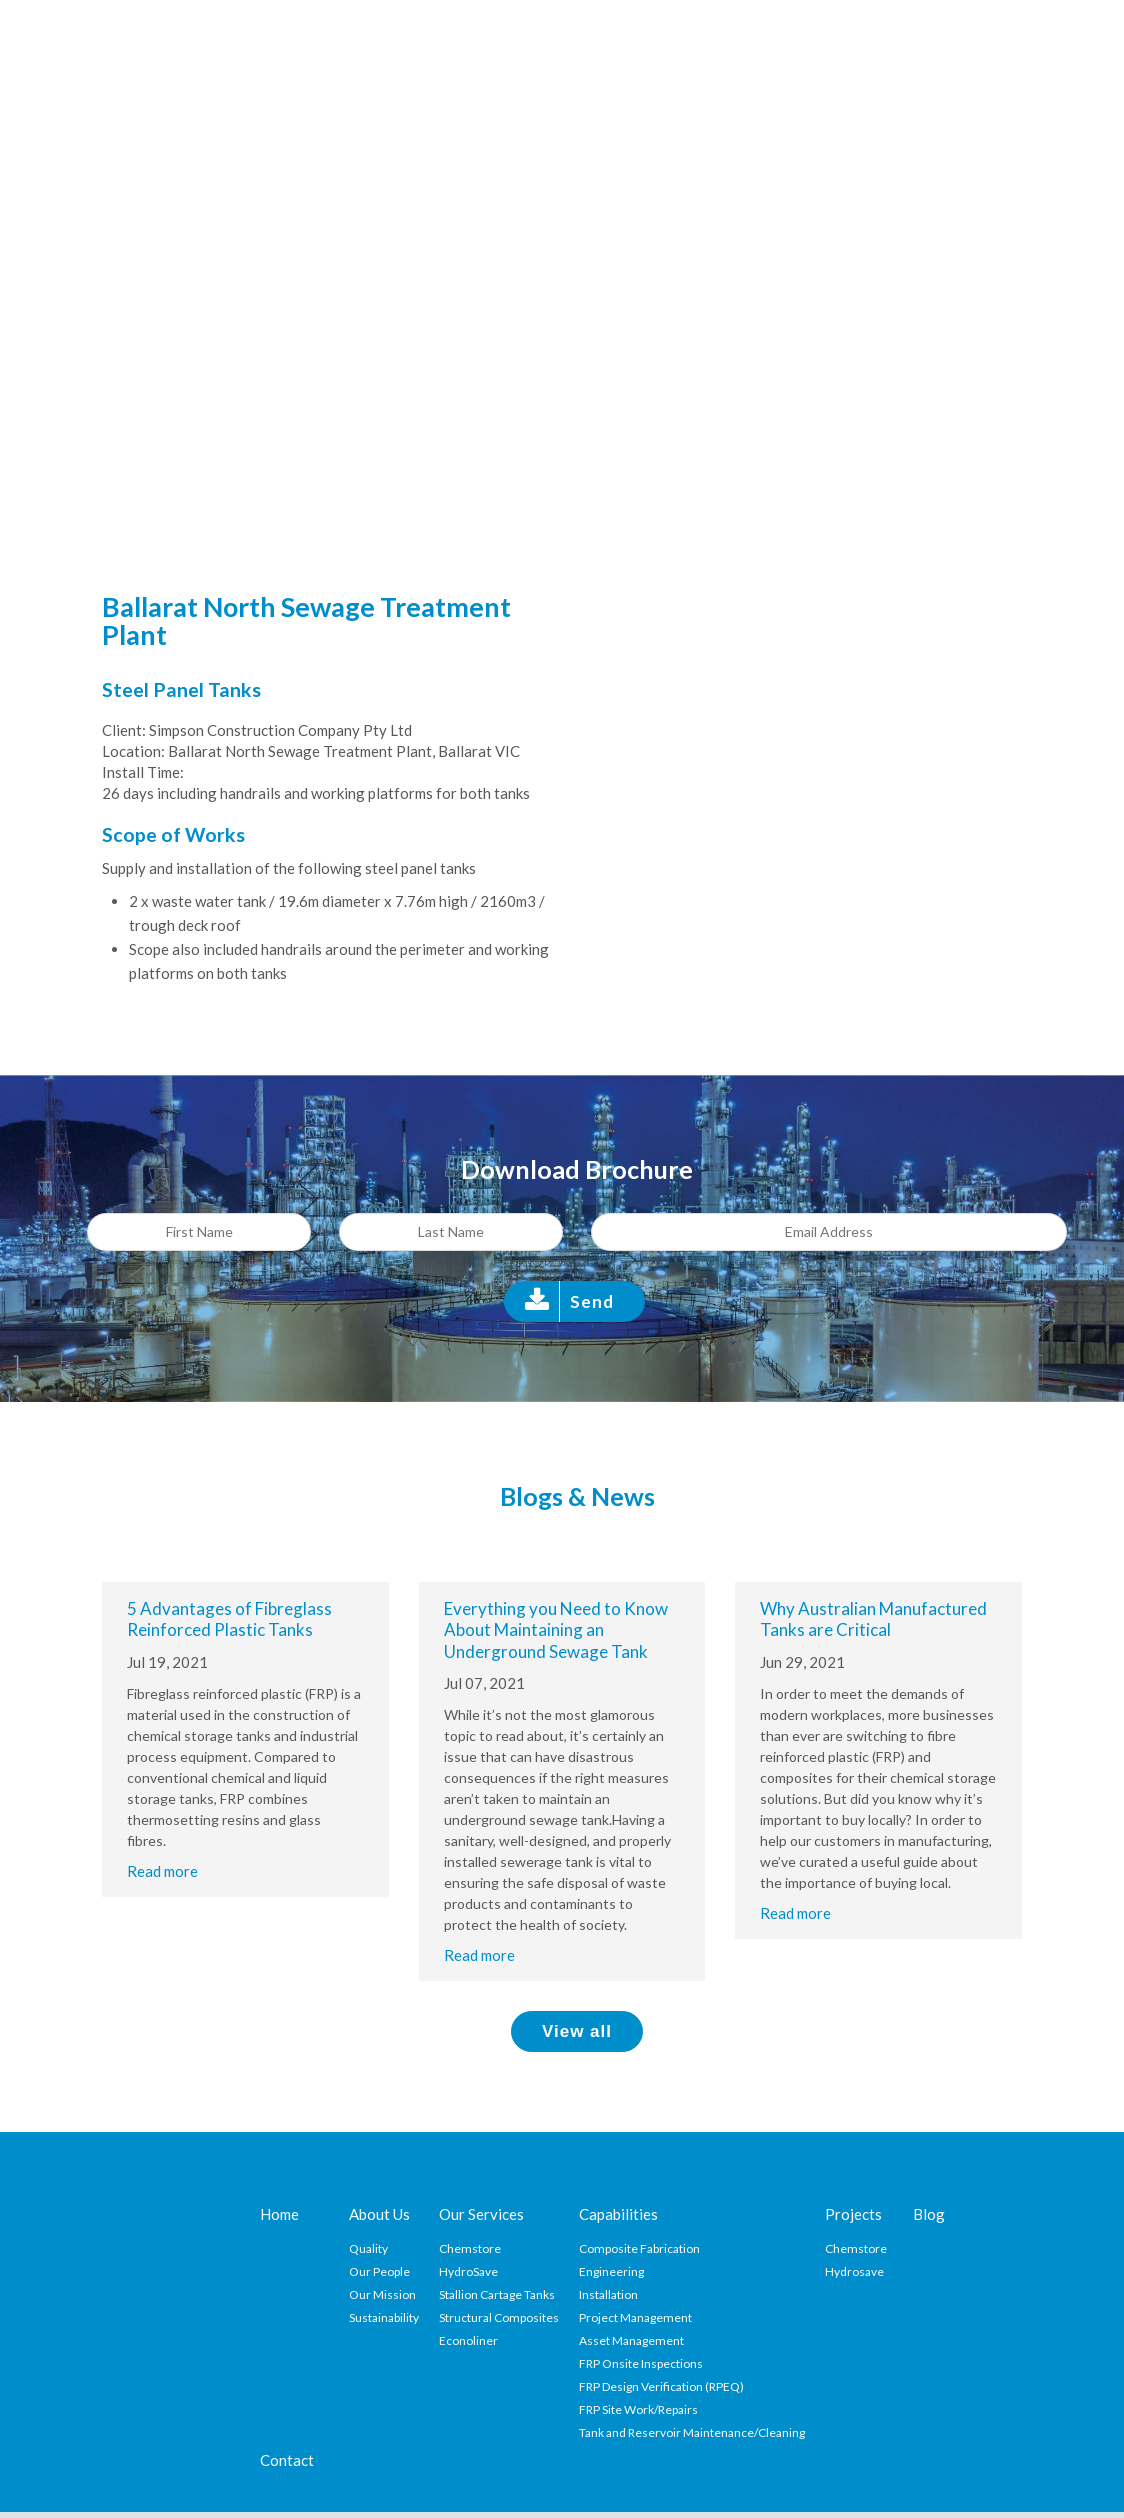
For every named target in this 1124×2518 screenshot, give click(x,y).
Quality (368, 2248)
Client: (124, 730)
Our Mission (382, 2294)
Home (279, 2214)
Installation (608, 2294)
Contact (287, 2460)
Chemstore (470, 2248)
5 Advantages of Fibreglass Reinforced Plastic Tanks (229, 1619)
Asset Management (631, 2340)
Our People (379, 2271)
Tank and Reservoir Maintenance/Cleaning (692, 2432)
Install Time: (143, 772)
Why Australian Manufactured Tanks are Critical (873, 1619)
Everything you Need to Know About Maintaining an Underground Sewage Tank (556, 1630)
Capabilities (618, 2214)
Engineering (611, 2271)
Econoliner (468, 2340)
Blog (929, 2214)
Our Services (481, 2214)
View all (577, 2031)
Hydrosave (854, 2271)
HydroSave (468, 2271)
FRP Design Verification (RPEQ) (661, 2386)
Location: (133, 751)
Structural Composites (499, 2317)
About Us (379, 2214)
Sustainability (384, 2317)
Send (592, 1301)
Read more (162, 1871)
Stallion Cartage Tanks (497, 2294)
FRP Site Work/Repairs (638, 2409)
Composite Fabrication (639, 2248)
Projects (853, 2214)
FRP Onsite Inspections (641, 2363)
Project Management (635, 2317)
